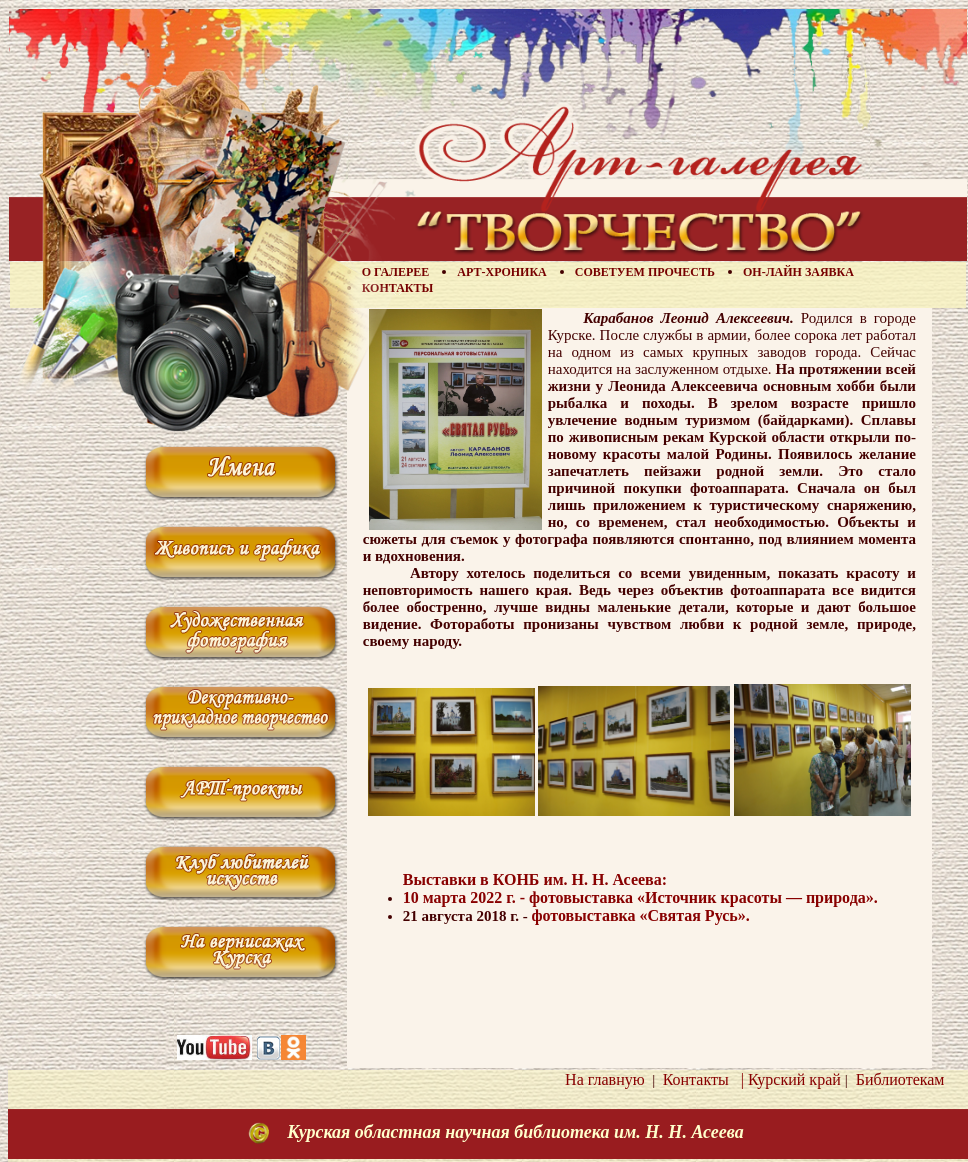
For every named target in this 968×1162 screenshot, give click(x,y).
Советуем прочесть (645, 272)
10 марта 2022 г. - (466, 897)
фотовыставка (703, 897)
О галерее (396, 272)
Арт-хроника (501, 272)
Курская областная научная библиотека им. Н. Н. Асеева (515, 1132)
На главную (605, 1079)
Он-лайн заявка (798, 272)
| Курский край (787, 1079)
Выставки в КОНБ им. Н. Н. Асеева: (535, 879)
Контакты (398, 288)
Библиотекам (896, 1079)
